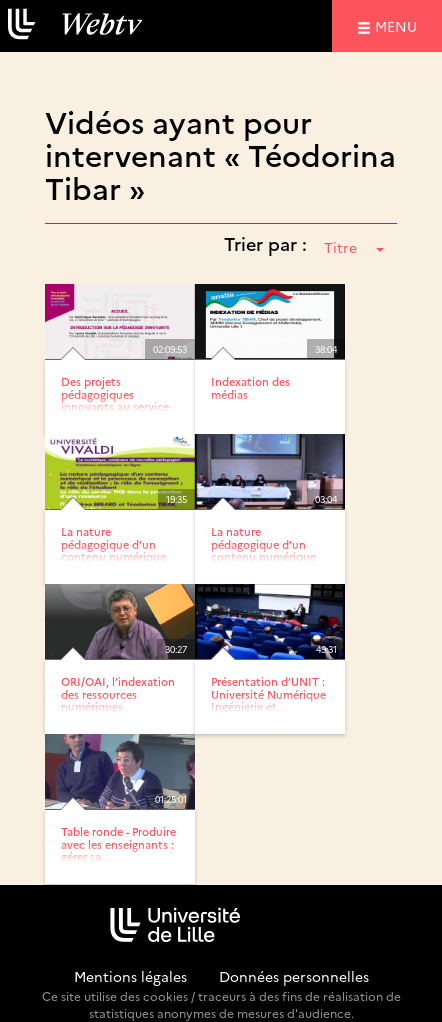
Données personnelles (294, 976)
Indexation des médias (250, 387)
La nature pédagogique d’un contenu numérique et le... (113, 549)
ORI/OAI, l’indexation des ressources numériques (118, 693)
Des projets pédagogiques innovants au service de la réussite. (115, 399)
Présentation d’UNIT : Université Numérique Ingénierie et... (268, 693)
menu (399, 25)
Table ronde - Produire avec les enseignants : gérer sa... (118, 843)
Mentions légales (130, 976)
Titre (354, 247)
